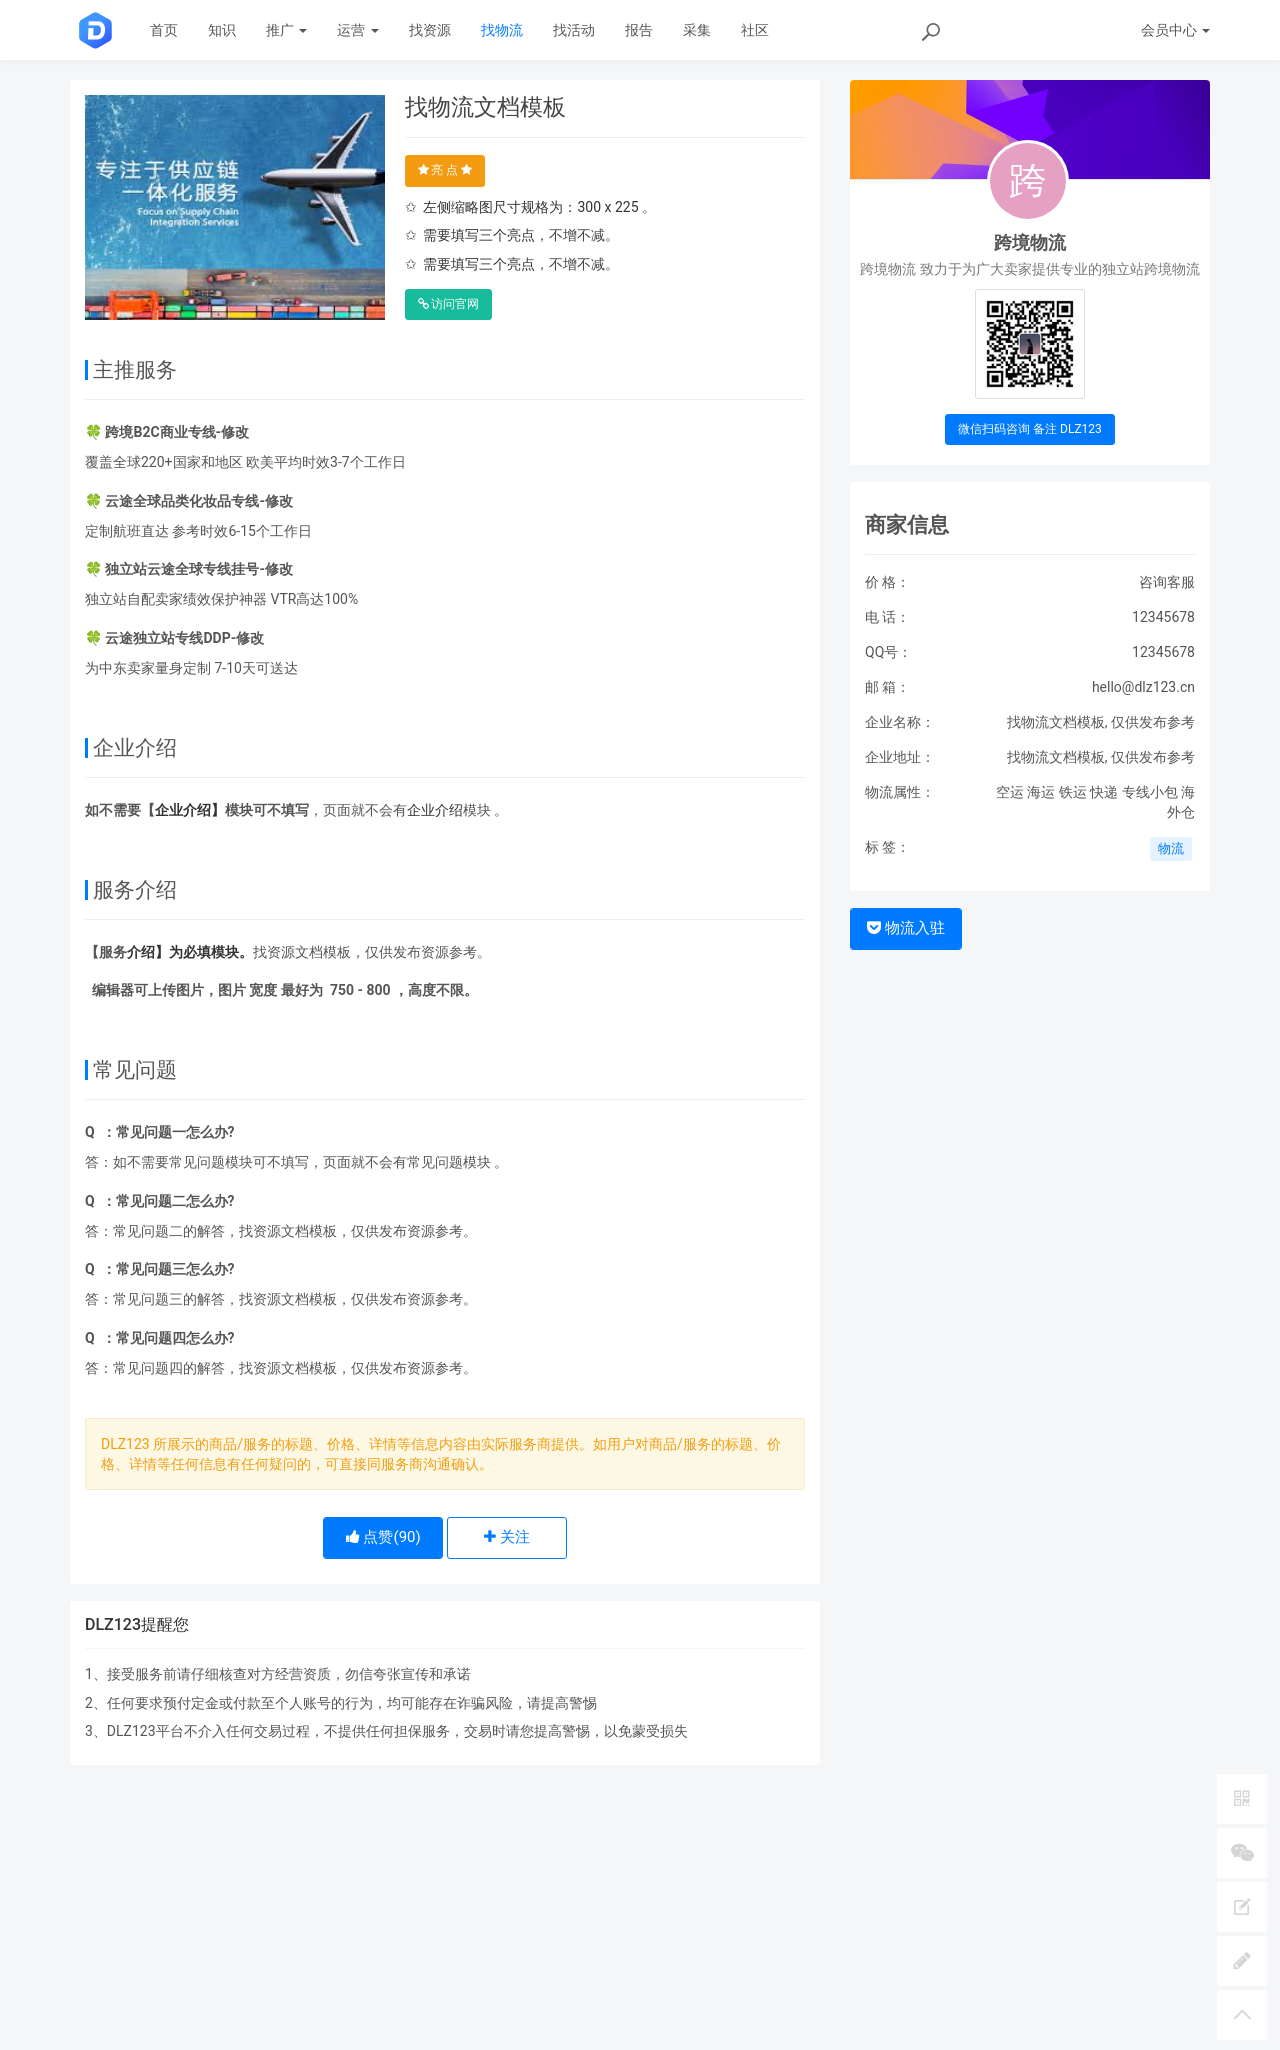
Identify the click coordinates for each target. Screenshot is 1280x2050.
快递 (1104, 792)
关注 (507, 1537)
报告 (639, 30)
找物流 (502, 30)
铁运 (1073, 792)
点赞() (383, 1537)
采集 (697, 30)
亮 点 (445, 170)
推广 (286, 30)
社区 (755, 30)
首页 (164, 30)
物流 (1171, 848)
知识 (222, 30)
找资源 (430, 30)
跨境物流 (1030, 242)
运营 (357, 30)
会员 (1175, 30)
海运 (1041, 792)
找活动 (574, 30)
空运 (1010, 792)
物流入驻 (906, 928)
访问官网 (449, 304)
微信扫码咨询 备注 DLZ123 (1030, 429)
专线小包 (1150, 792)
